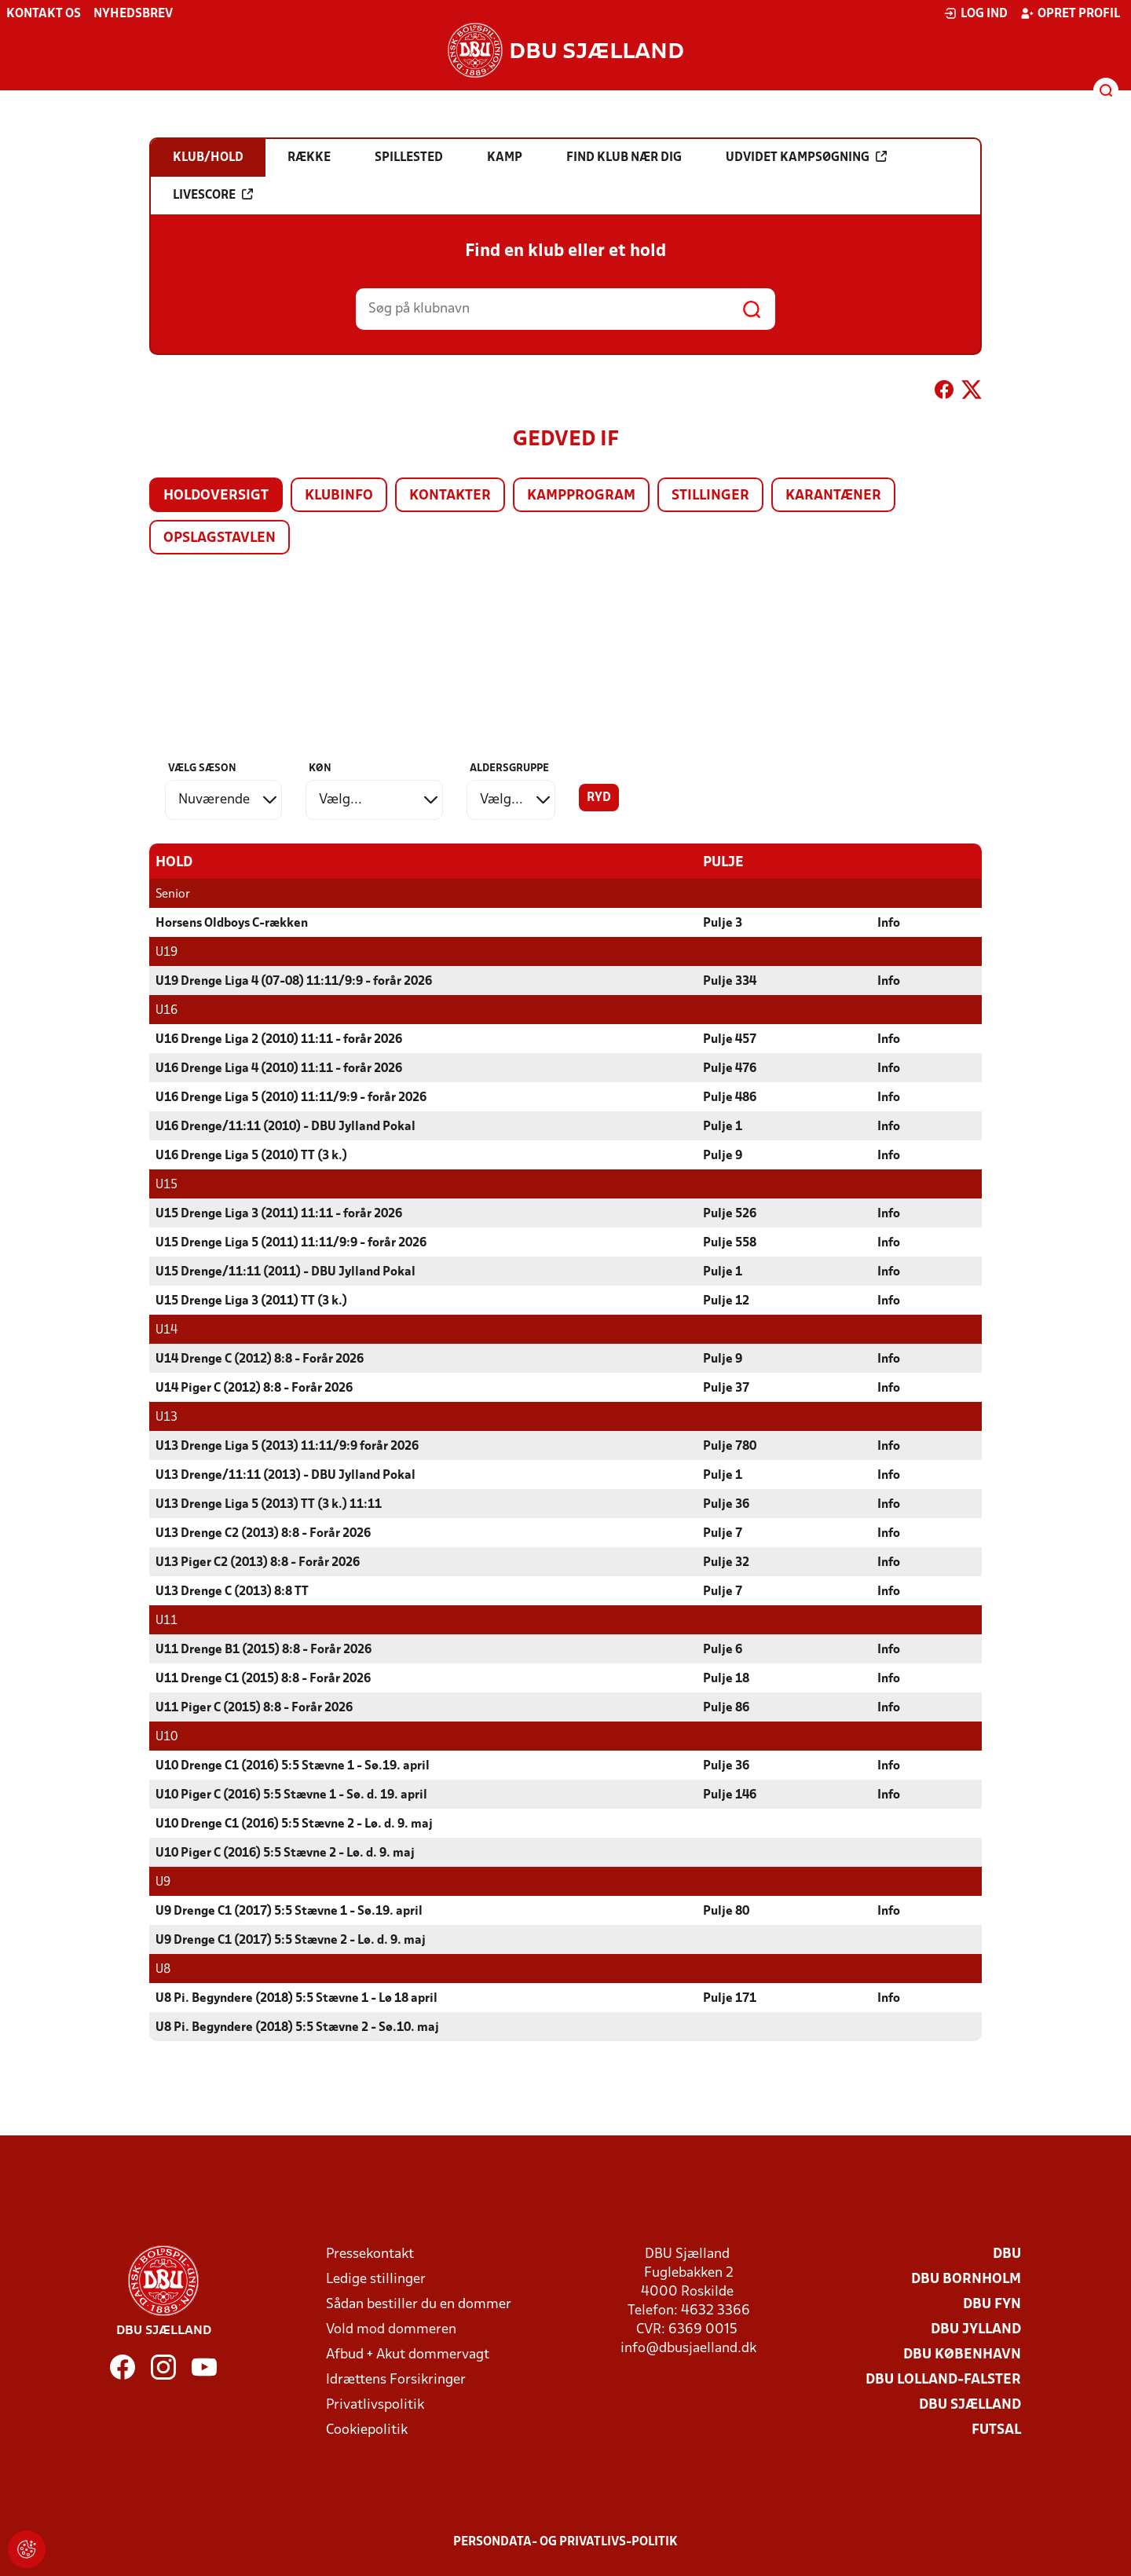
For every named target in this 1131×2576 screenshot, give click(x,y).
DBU (1007, 2254)
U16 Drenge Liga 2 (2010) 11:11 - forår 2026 (279, 1039)
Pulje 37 (726, 1388)
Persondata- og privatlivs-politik (565, 2542)
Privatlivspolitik (375, 2405)
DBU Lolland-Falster (943, 2380)
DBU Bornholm (966, 2279)
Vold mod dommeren (391, 2329)
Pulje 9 (722, 1156)
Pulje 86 (726, 1708)
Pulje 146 (729, 1795)
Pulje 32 (726, 1562)
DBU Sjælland (970, 2405)
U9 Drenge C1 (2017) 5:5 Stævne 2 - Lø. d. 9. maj (291, 1940)
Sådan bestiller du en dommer (418, 2304)
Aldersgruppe (509, 768)
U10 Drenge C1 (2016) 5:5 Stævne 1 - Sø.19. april (293, 1766)
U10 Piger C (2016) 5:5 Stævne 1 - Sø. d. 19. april (291, 1795)
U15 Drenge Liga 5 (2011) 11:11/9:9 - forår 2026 (291, 1243)
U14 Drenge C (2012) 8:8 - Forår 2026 (260, 1359)
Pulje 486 (729, 1097)
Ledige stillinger (376, 2279)
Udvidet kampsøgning (806, 157)
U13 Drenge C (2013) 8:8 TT (232, 1591)
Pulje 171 (729, 1998)
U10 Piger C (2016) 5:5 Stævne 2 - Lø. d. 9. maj (285, 1853)
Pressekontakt (370, 2254)
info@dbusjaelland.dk (688, 2348)
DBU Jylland (976, 2329)
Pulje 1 (722, 1127)
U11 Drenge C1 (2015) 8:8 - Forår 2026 (263, 1679)
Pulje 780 (729, 1446)
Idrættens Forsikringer (396, 2380)
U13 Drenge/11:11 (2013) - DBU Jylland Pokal (285, 1475)
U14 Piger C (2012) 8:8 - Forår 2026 (254, 1388)
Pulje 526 (729, 1214)
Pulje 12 (726, 1301)
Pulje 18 (726, 1679)
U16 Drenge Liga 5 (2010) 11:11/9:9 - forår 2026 (291, 1097)
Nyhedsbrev (133, 14)
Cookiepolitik (367, 2430)
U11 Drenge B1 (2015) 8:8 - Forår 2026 (264, 1650)
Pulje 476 (729, 1068)
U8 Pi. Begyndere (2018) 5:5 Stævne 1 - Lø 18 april (296, 1998)
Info (888, 923)
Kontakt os (43, 14)
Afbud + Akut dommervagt (407, 2355)
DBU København (962, 2355)
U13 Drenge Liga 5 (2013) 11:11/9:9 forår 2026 (287, 1446)
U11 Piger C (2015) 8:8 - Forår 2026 (254, 1708)
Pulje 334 (729, 981)
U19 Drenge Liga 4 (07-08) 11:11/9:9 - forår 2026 (294, 981)
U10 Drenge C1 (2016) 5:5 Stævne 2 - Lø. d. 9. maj (294, 1824)
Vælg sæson (202, 768)
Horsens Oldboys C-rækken (232, 923)
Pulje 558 (729, 1243)
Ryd (599, 797)
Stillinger (710, 496)
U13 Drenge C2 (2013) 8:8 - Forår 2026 (263, 1533)
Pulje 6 (722, 1650)
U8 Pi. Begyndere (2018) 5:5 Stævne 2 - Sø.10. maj (297, 2027)
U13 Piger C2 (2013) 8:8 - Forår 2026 (258, 1562)
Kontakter (450, 496)
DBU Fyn (992, 2304)
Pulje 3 (722, 923)
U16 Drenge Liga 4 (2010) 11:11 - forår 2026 (279, 1068)
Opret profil (1070, 13)
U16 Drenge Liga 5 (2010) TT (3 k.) (251, 1156)
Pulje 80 (726, 1911)
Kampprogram (581, 496)
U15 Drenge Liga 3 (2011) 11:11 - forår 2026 (279, 1214)
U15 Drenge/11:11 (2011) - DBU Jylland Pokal (285, 1272)
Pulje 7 (722, 1533)
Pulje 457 (729, 1039)
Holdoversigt (216, 496)
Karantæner (833, 496)
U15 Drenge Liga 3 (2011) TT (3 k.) (251, 1301)
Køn (320, 768)
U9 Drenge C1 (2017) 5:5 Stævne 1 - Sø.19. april (289, 1911)
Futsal (996, 2430)
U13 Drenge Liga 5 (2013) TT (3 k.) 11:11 (269, 1504)
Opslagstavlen (219, 538)
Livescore (213, 194)
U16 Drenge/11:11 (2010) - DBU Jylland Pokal (285, 1127)
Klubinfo (339, 496)
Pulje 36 (726, 1504)
